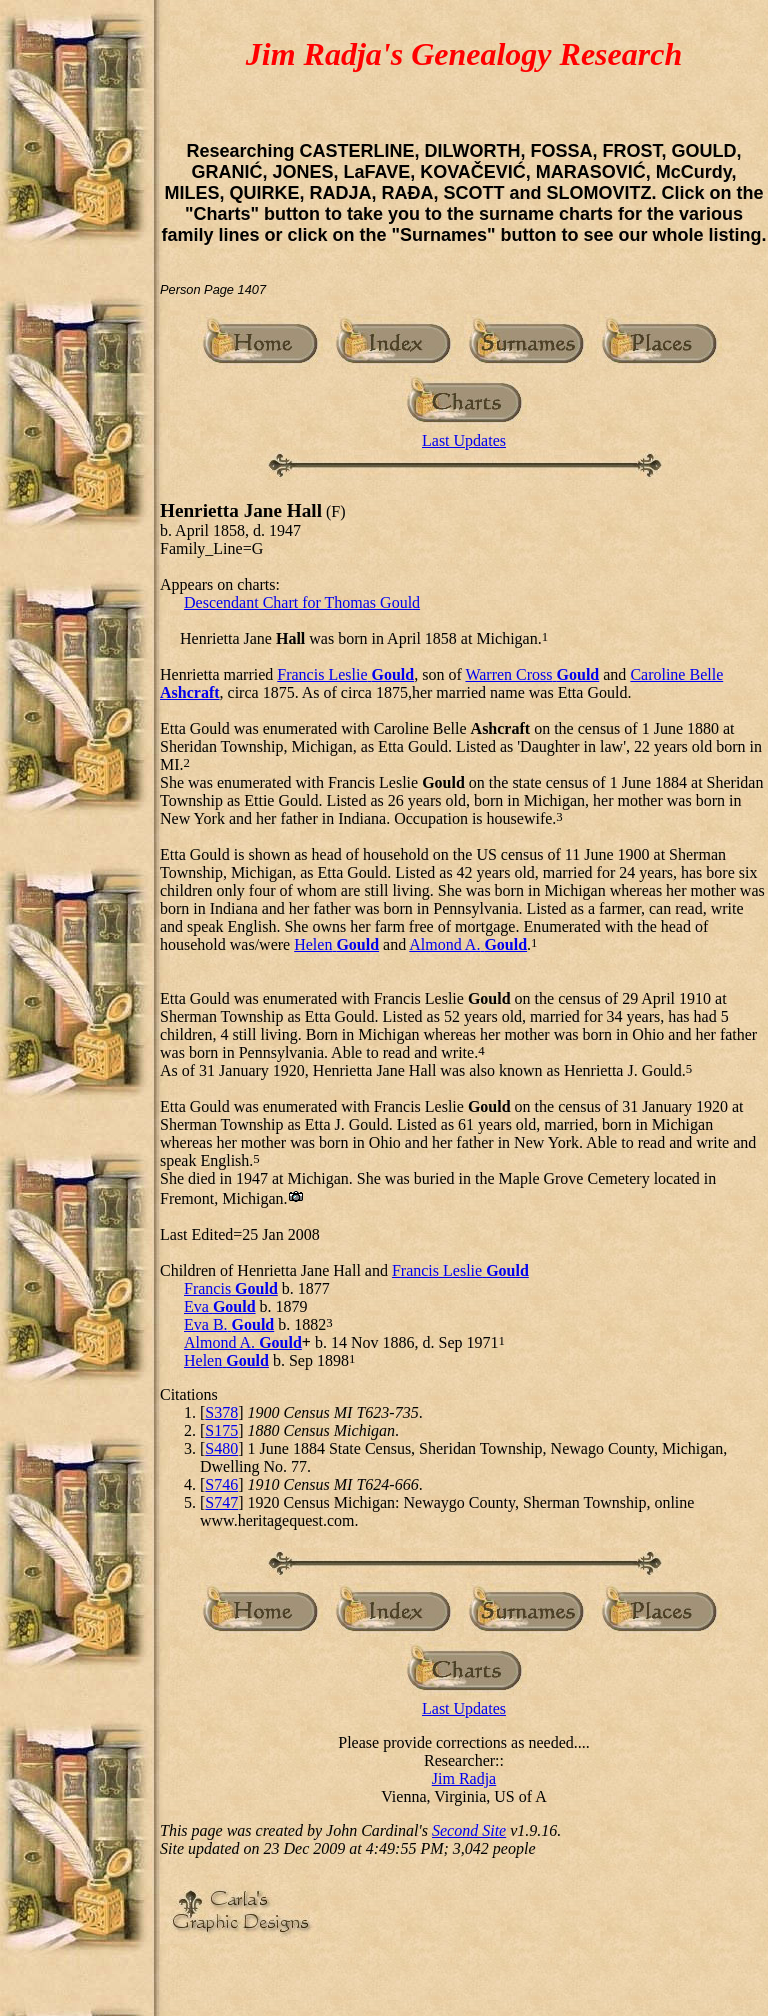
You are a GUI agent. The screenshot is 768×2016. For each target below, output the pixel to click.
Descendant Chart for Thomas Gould (302, 602)
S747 (221, 1502)
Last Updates (464, 440)
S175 (221, 1430)
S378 (221, 1412)
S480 (221, 1448)
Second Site (469, 1830)
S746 (221, 1484)
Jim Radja (464, 1778)
